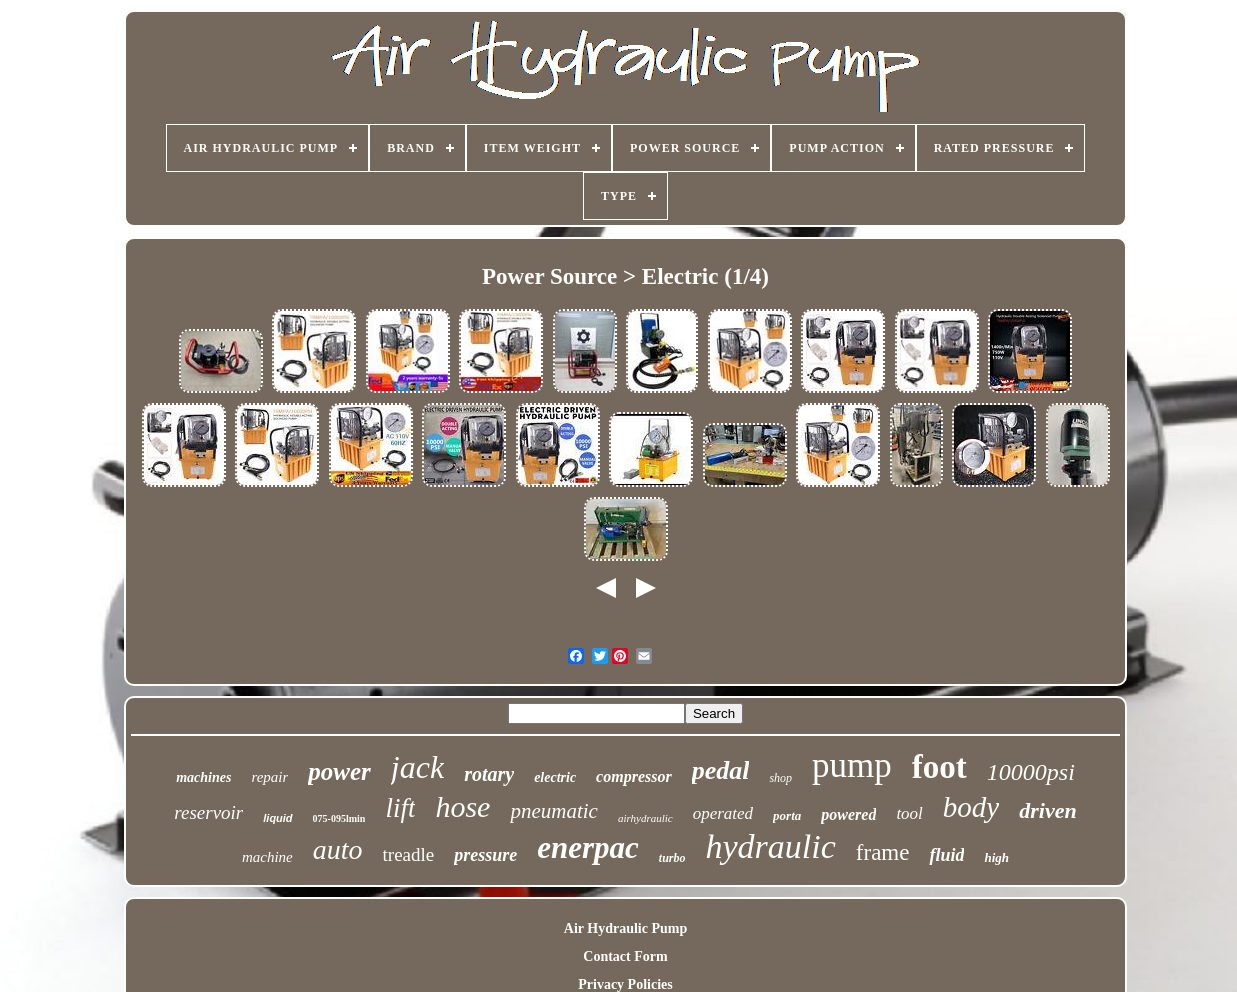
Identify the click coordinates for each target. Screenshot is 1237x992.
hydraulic (771, 846)
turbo (672, 858)
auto (338, 849)
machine (267, 857)
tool (909, 813)
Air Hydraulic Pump (625, 928)
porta (787, 815)
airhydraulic (645, 818)
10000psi (1031, 772)
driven (1047, 810)
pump (852, 765)
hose (462, 806)
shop (780, 778)
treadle (409, 854)
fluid (946, 855)
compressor (634, 776)
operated (723, 813)
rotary (489, 774)
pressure (485, 855)
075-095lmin (339, 818)
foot (939, 767)
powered (848, 814)
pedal (721, 770)
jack (417, 767)
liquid (277, 818)
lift (400, 808)
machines (203, 777)
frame (883, 852)
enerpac (588, 847)
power (339, 771)
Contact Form (625, 956)
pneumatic (553, 811)
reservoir (208, 812)
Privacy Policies (625, 984)
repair (269, 777)
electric (555, 777)
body (971, 807)
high (996, 857)
